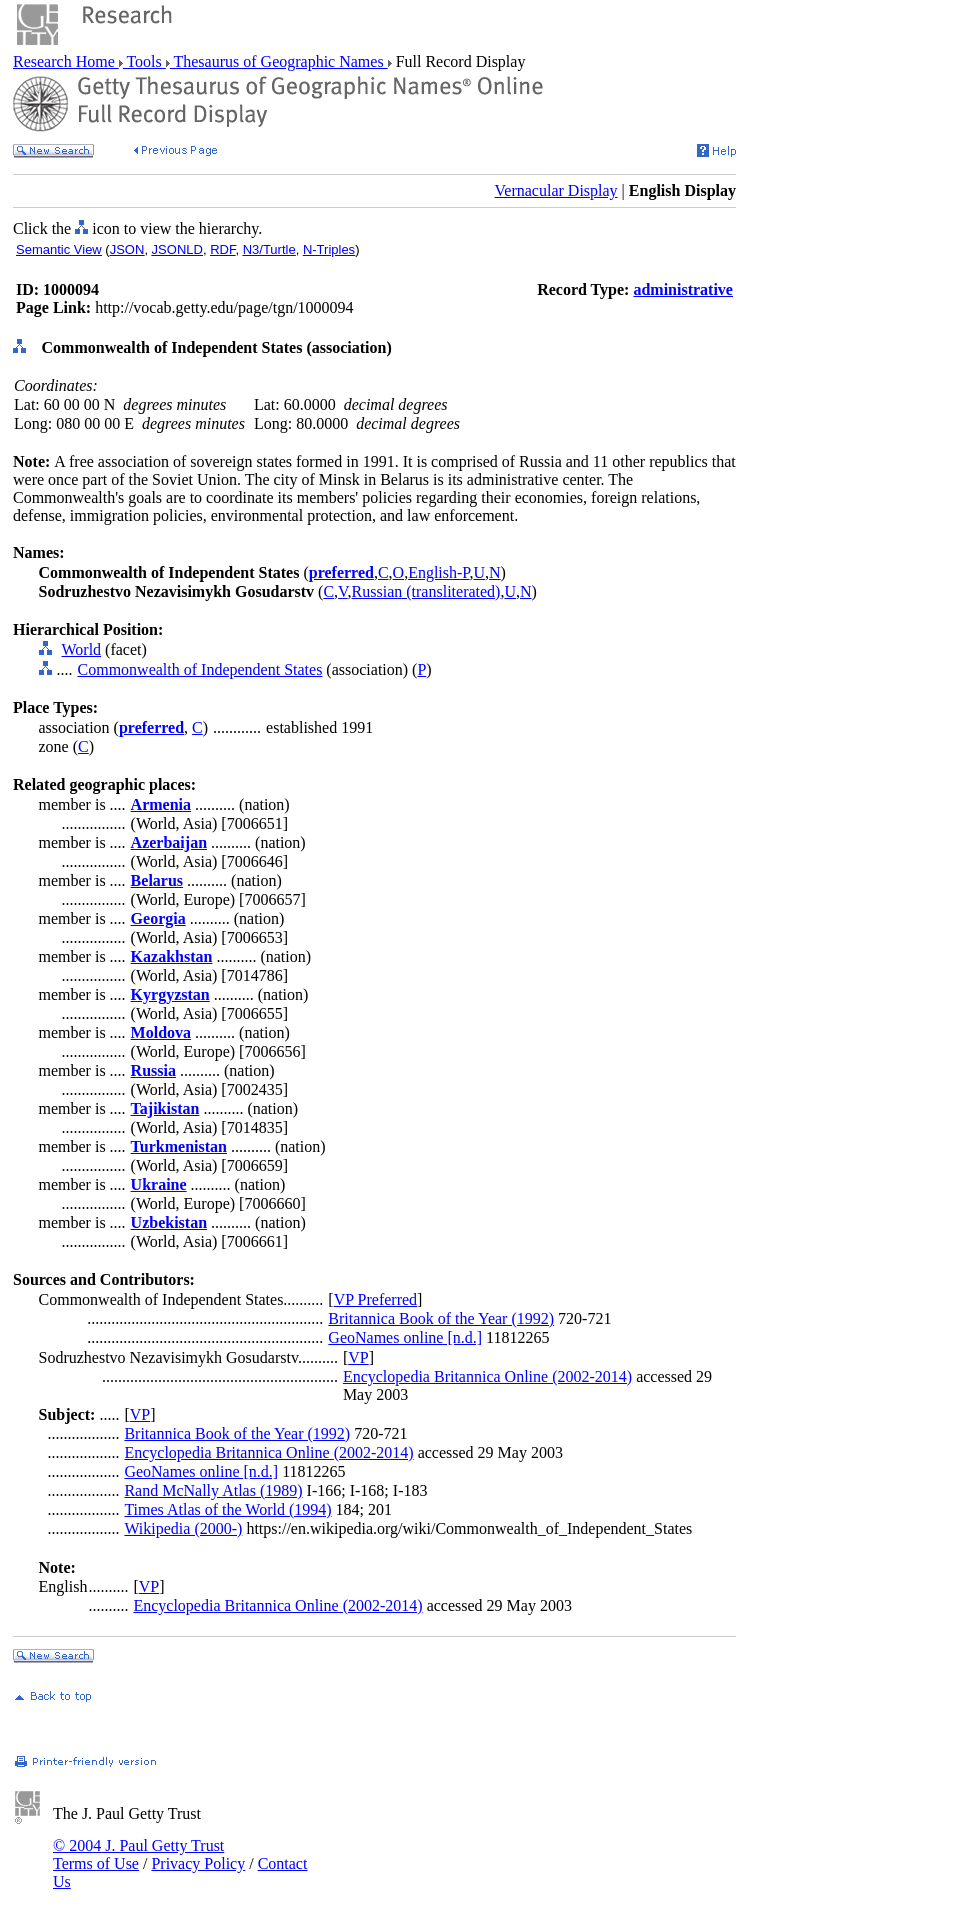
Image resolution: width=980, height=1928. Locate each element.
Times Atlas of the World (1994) (227, 1509)
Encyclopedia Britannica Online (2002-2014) (487, 1376)
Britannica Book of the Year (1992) (441, 1318)
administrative (683, 289)
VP (358, 1357)
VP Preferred (375, 1299)
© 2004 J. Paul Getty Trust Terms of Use (138, 1854)
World (82, 649)
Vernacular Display (556, 190)
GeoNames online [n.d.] (405, 1337)
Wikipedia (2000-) (183, 1528)
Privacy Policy (198, 1863)
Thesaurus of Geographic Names (279, 61)
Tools (144, 61)
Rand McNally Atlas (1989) (213, 1490)
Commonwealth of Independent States (200, 669)
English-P (438, 572)
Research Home (66, 61)
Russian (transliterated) (426, 591)
